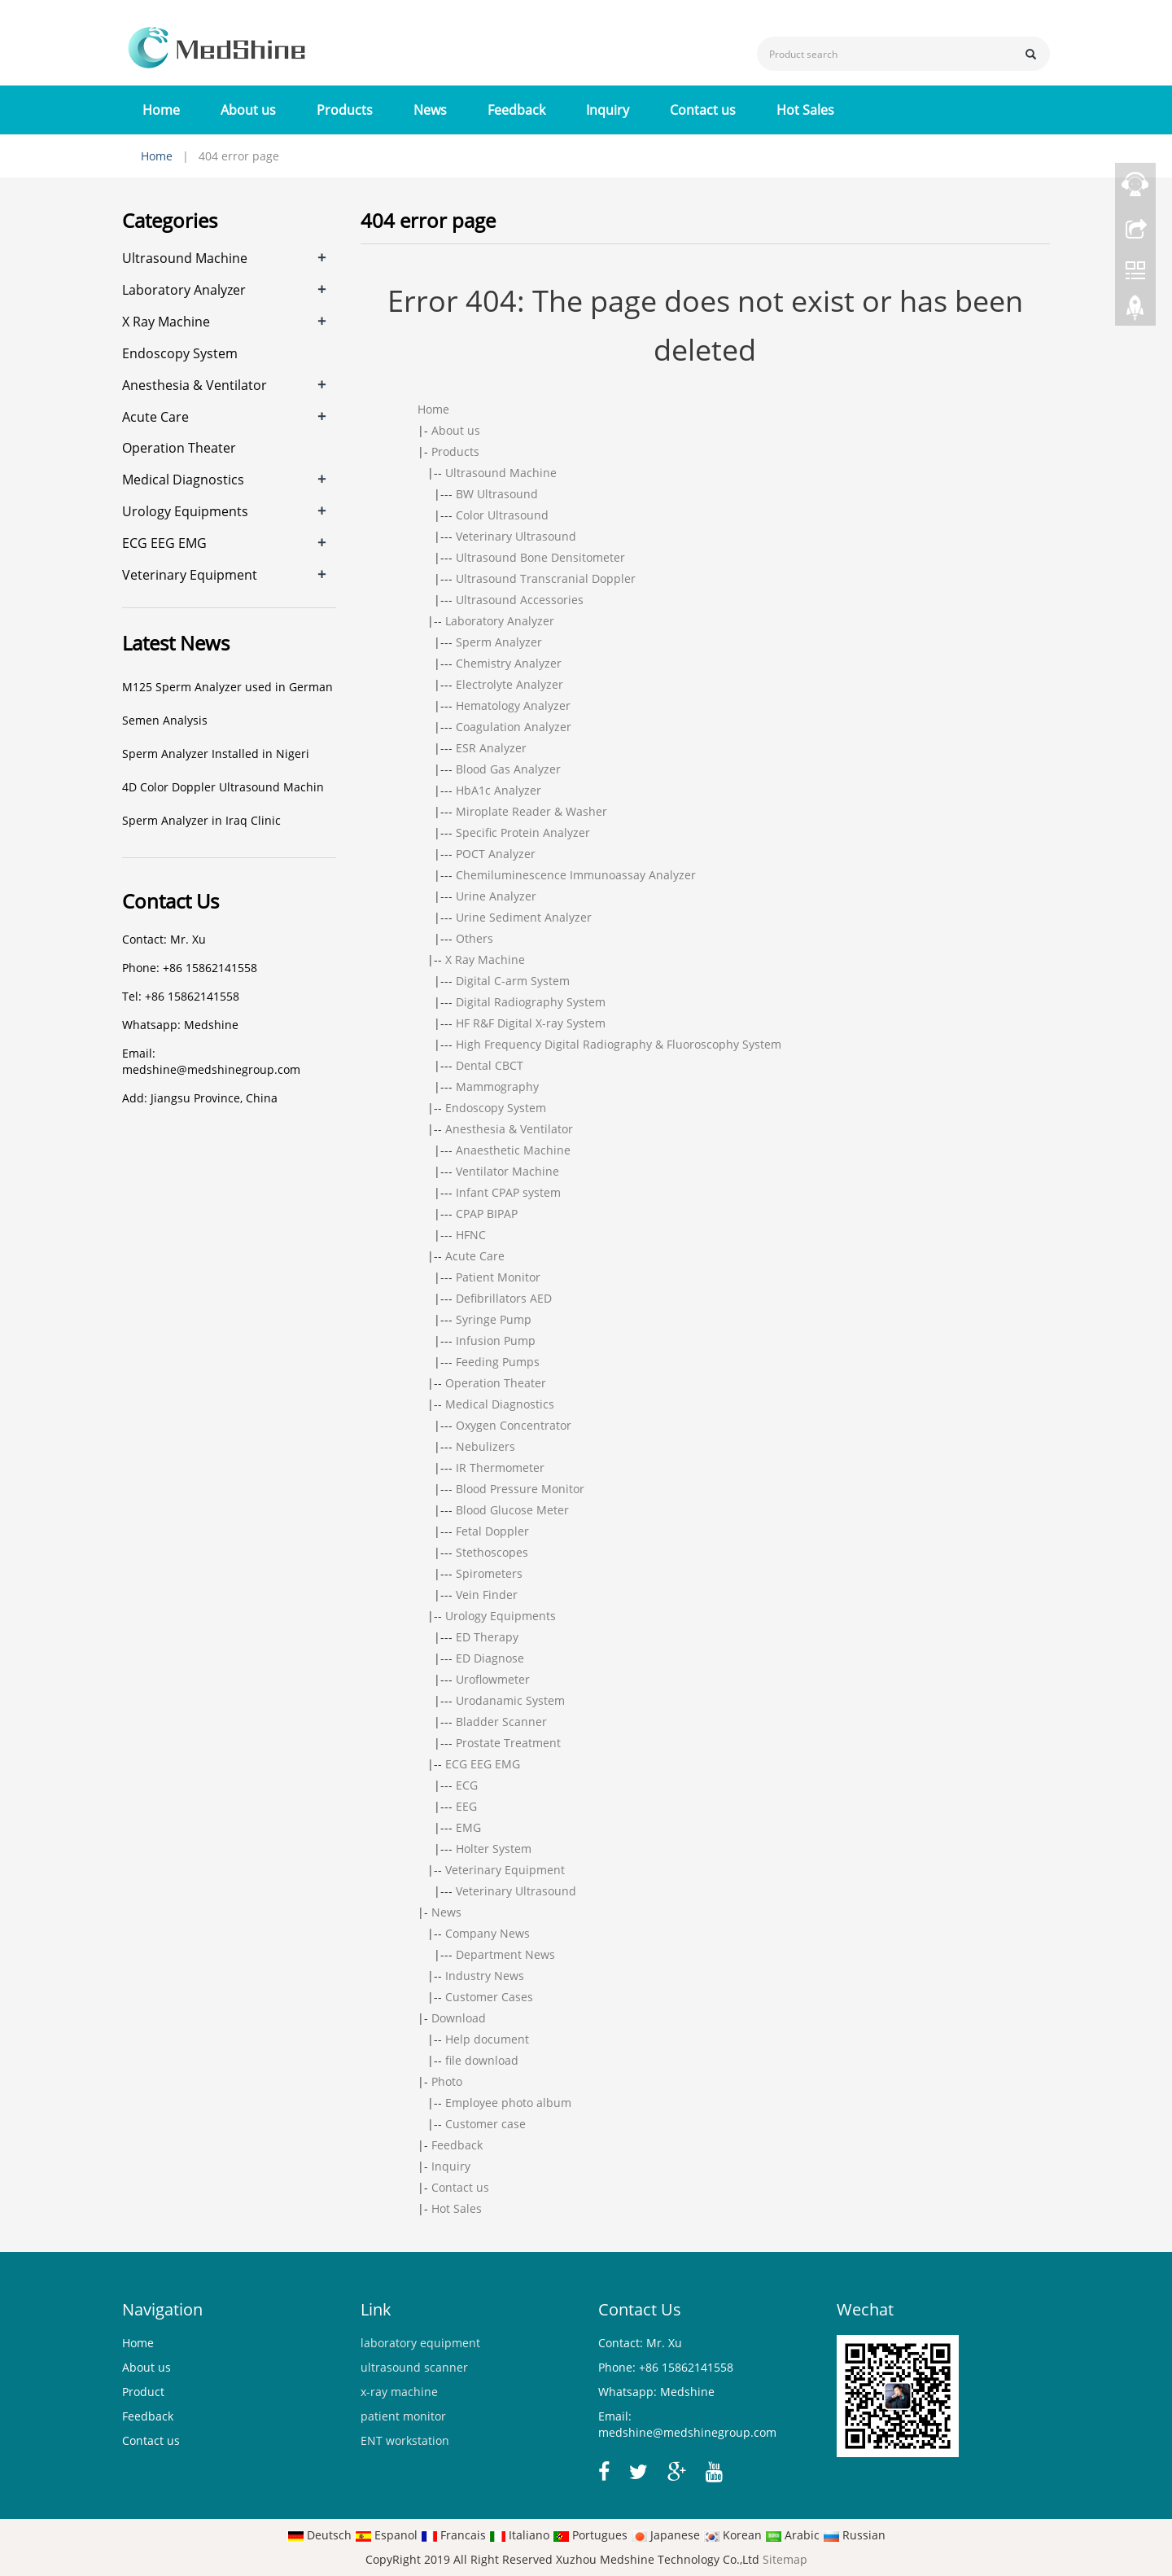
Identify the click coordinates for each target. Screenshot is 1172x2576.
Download (458, 2018)
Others (474, 938)
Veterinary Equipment (505, 1869)
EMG (468, 1827)
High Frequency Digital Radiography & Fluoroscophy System (618, 1044)
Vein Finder (487, 1594)
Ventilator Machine (507, 1171)
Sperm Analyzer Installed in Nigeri (215, 753)
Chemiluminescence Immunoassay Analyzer (576, 875)
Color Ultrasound (502, 515)
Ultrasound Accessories (520, 599)
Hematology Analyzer (513, 705)
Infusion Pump (496, 1340)
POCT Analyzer (496, 853)
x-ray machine (399, 2391)
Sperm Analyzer (499, 642)
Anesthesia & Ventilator (509, 1129)
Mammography (497, 1086)
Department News (505, 1954)
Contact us (703, 110)
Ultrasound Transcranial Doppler (546, 578)
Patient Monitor (498, 1277)
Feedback (516, 110)
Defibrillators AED (504, 1298)
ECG (467, 1785)
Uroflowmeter (493, 1679)
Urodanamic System (510, 1700)
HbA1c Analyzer (498, 790)
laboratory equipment (420, 2342)
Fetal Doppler (492, 1531)
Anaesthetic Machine (513, 1150)
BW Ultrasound (497, 494)
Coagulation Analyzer (513, 726)
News (430, 110)
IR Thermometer (500, 1467)
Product (143, 2391)
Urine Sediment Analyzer (524, 917)
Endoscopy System (495, 1107)
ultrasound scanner (414, 2367)
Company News (487, 1933)
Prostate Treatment (508, 1742)
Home (161, 110)
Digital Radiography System (531, 1002)
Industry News (484, 1975)
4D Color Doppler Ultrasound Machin (223, 787)
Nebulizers (485, 1446)
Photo (446, 2081)
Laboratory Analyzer (499, 621)
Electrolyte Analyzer (509, 684)
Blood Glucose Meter (512, 1510)
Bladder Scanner (501, 1721)
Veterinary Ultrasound (516, 536)
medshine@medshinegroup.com (211, 1069)
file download (481, 2060)
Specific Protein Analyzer (523, 832)
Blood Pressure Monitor (520, 1488)
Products (345, 110)
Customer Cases (489, 1996)
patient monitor (403, 2416)
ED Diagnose (490, 1658)
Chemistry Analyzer (509, 663)
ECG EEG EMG (482, 1764)
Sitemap (785, 2559)
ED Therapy (487, 1637)
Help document (487, 2039)
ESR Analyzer (491, 748)
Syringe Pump (493, 1319)
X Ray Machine (485, 959)
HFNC (471, 1234)
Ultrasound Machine (501, 472)
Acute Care (475, 1256)
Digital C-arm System (513, 980)
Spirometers (489, 1573)
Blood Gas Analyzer (508, 769)
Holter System (493, 1848)
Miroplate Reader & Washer (531, 811)
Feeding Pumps (498, 1361)
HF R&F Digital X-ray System (531, 1023)
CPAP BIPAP (487, 1213)
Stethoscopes (492, 1552)
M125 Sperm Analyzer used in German (227, 686)
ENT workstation (405, 2440)
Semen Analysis (165, 720)
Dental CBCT (489, 1065)
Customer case (485, 2123)
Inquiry (607, 110)
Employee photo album (508, 2102)
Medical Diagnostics (499, 1404)
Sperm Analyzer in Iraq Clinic (201, 820)
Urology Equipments (500, 1615)
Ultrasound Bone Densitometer (540, 557)
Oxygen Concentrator (513, 1425)
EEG (466, 1806)
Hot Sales (805, 110)
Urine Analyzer (496, 896)
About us (248, 110)
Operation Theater (495, 1383)
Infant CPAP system (508, 1192)
